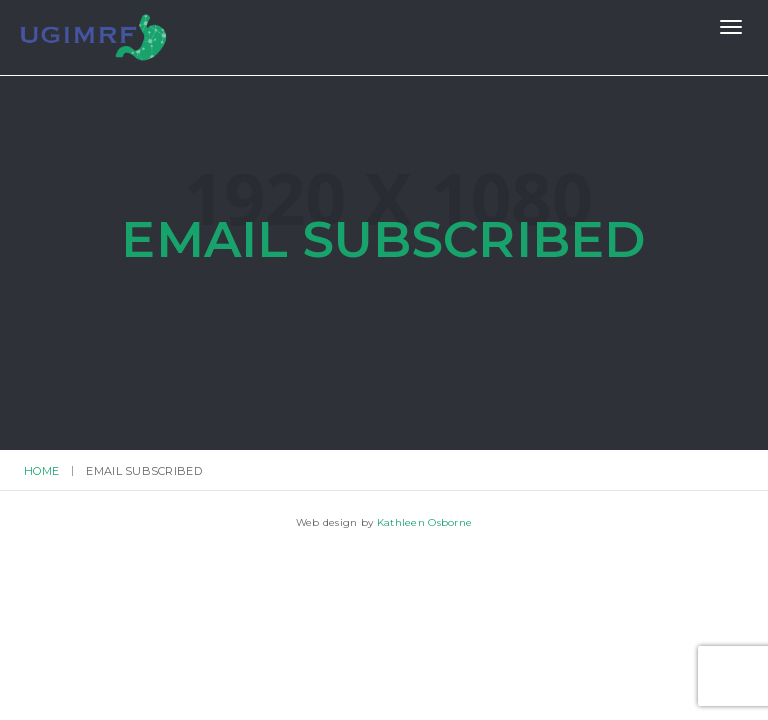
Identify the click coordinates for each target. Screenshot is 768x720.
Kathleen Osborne (424, 522)
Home (41, 471)
